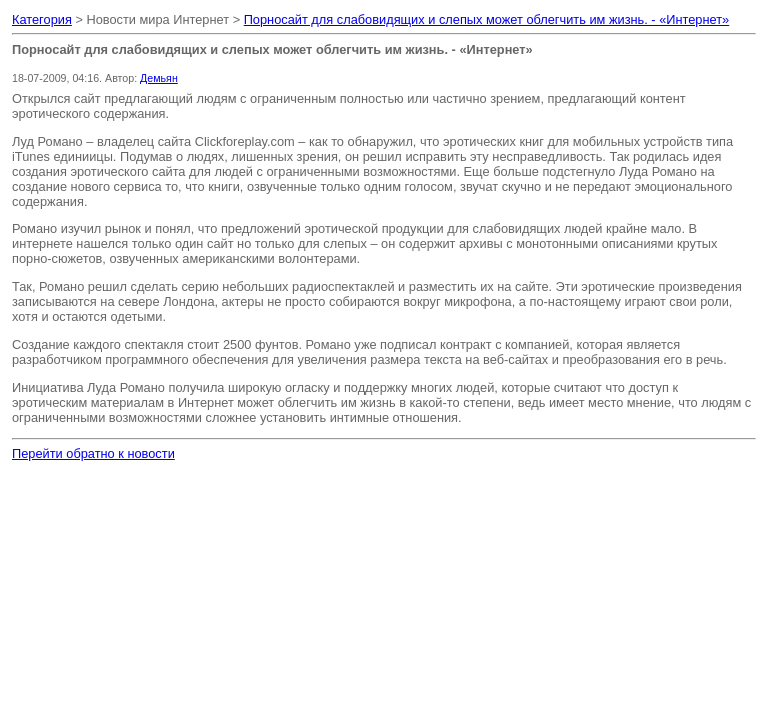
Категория (42, 19)
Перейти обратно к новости (93, 453)
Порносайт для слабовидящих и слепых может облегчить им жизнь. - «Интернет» (487, 19)
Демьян (159, 78)
